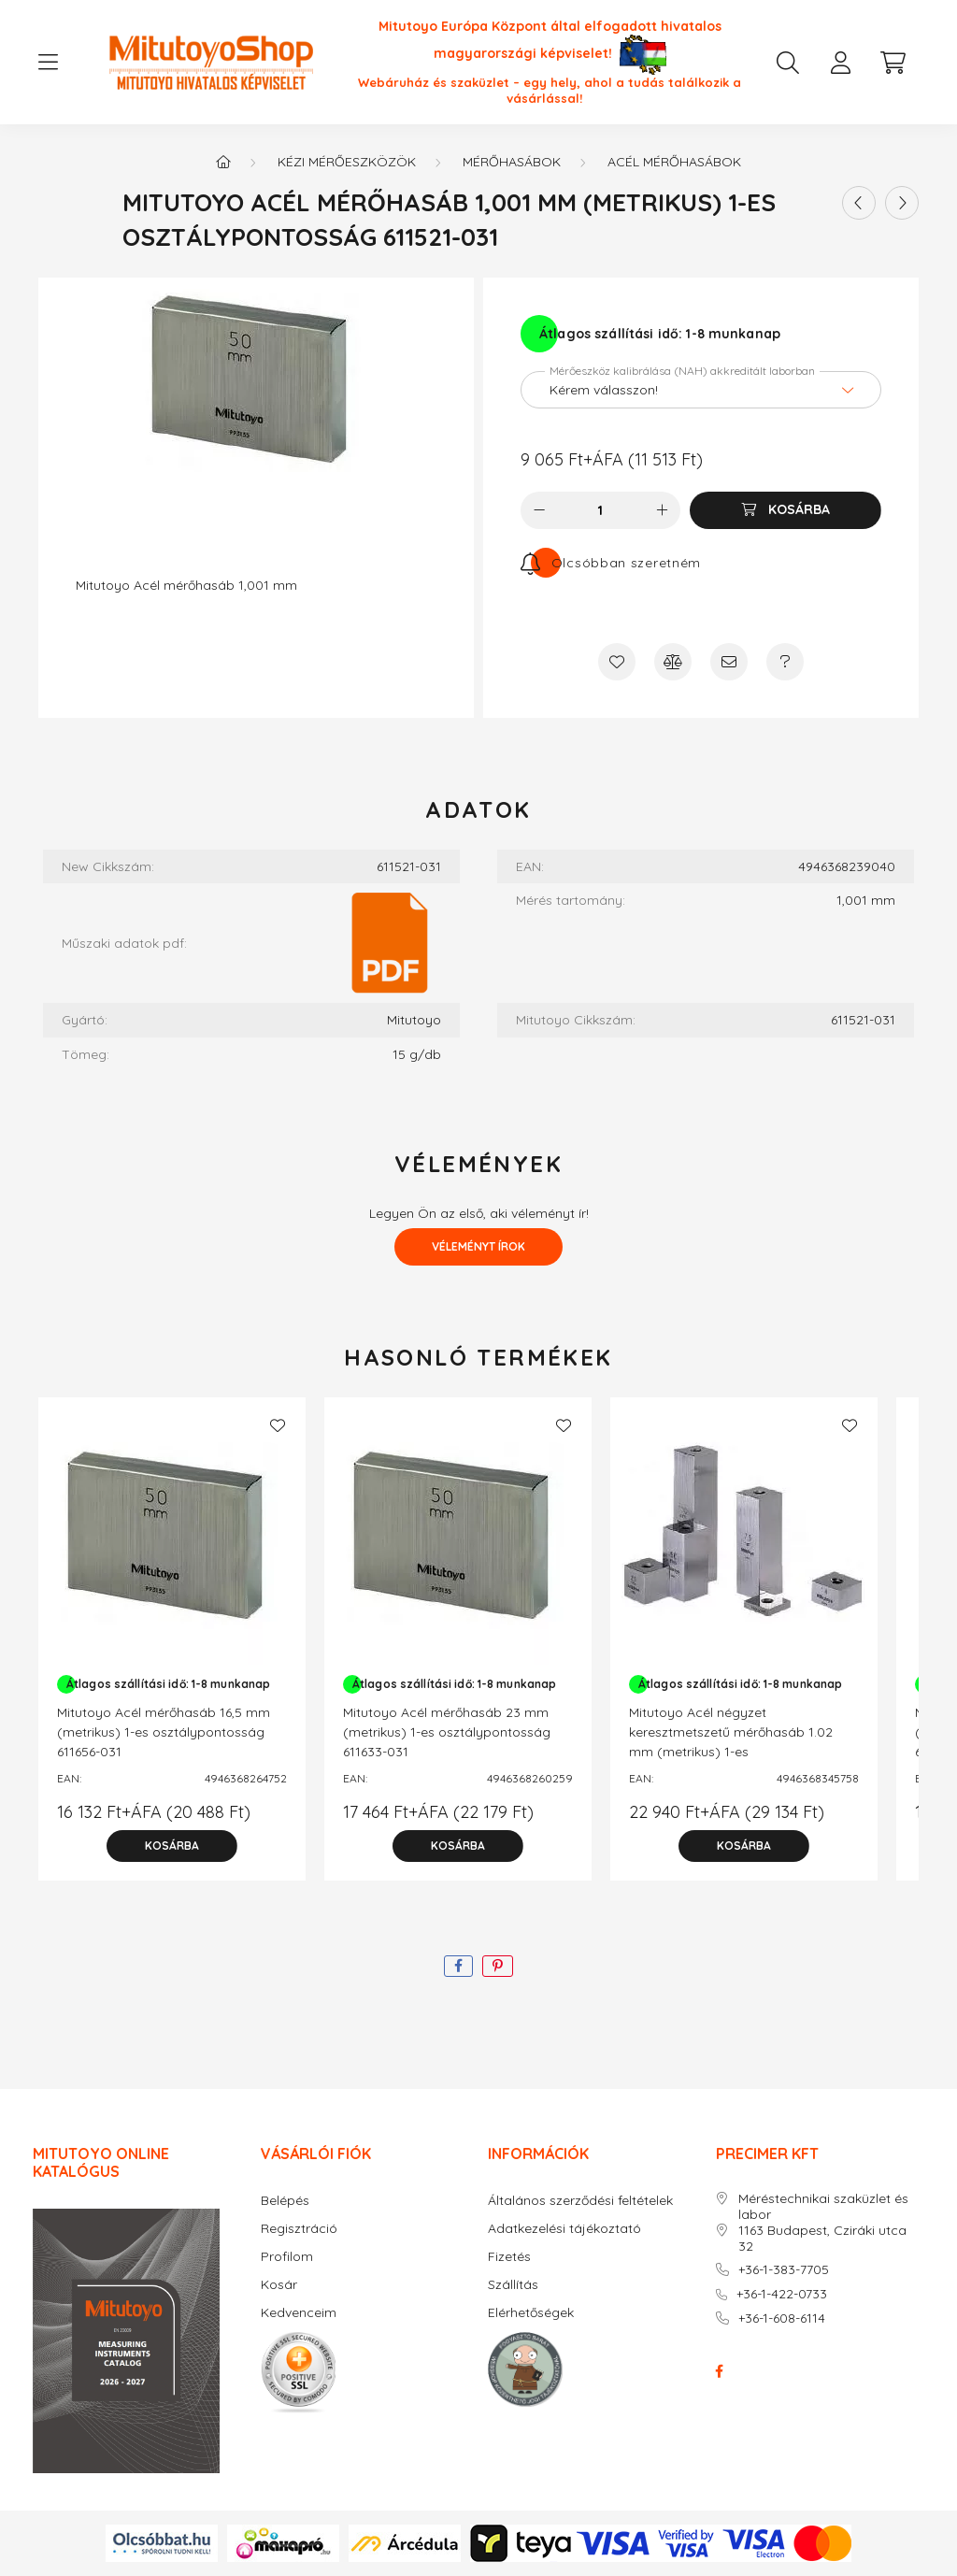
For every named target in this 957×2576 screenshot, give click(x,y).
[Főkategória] (223, 161)
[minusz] (539, 510)
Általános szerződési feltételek (580, 2201)
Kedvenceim (298, 2313)
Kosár (279, 2285)
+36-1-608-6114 (781, 2318)
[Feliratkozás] (611, 563)
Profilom (287, 2257)
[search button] (788, 62)
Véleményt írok (478, 1246)
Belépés (285, 2201)
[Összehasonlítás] (673, 661)
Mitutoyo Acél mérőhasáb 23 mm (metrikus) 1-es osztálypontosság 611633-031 (446, 1732)
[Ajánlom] (729, 661)
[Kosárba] (785, 510)
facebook (719, 2371)
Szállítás (513, 2285)
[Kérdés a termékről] (785, 661)
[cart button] (892, 62)
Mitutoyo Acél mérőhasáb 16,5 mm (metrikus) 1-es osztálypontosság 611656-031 (163, 1732)
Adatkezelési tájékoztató (564, 2229)
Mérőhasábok (512, 161)
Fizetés (509, 2257)
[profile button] (840, 62)
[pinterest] (497, 1966)
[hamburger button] (47, 62)
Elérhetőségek (531, 2313)
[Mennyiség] (600, 510)
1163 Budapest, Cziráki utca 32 (822, 2238)
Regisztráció (299, 2229)
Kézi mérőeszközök (347, 161)
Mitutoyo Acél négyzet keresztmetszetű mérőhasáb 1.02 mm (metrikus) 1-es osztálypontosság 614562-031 (731, 1742)
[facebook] (458, 1966)
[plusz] (662, 510)
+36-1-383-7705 (783, 2270)
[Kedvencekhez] (617, 661)
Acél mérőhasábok (674, 161)
